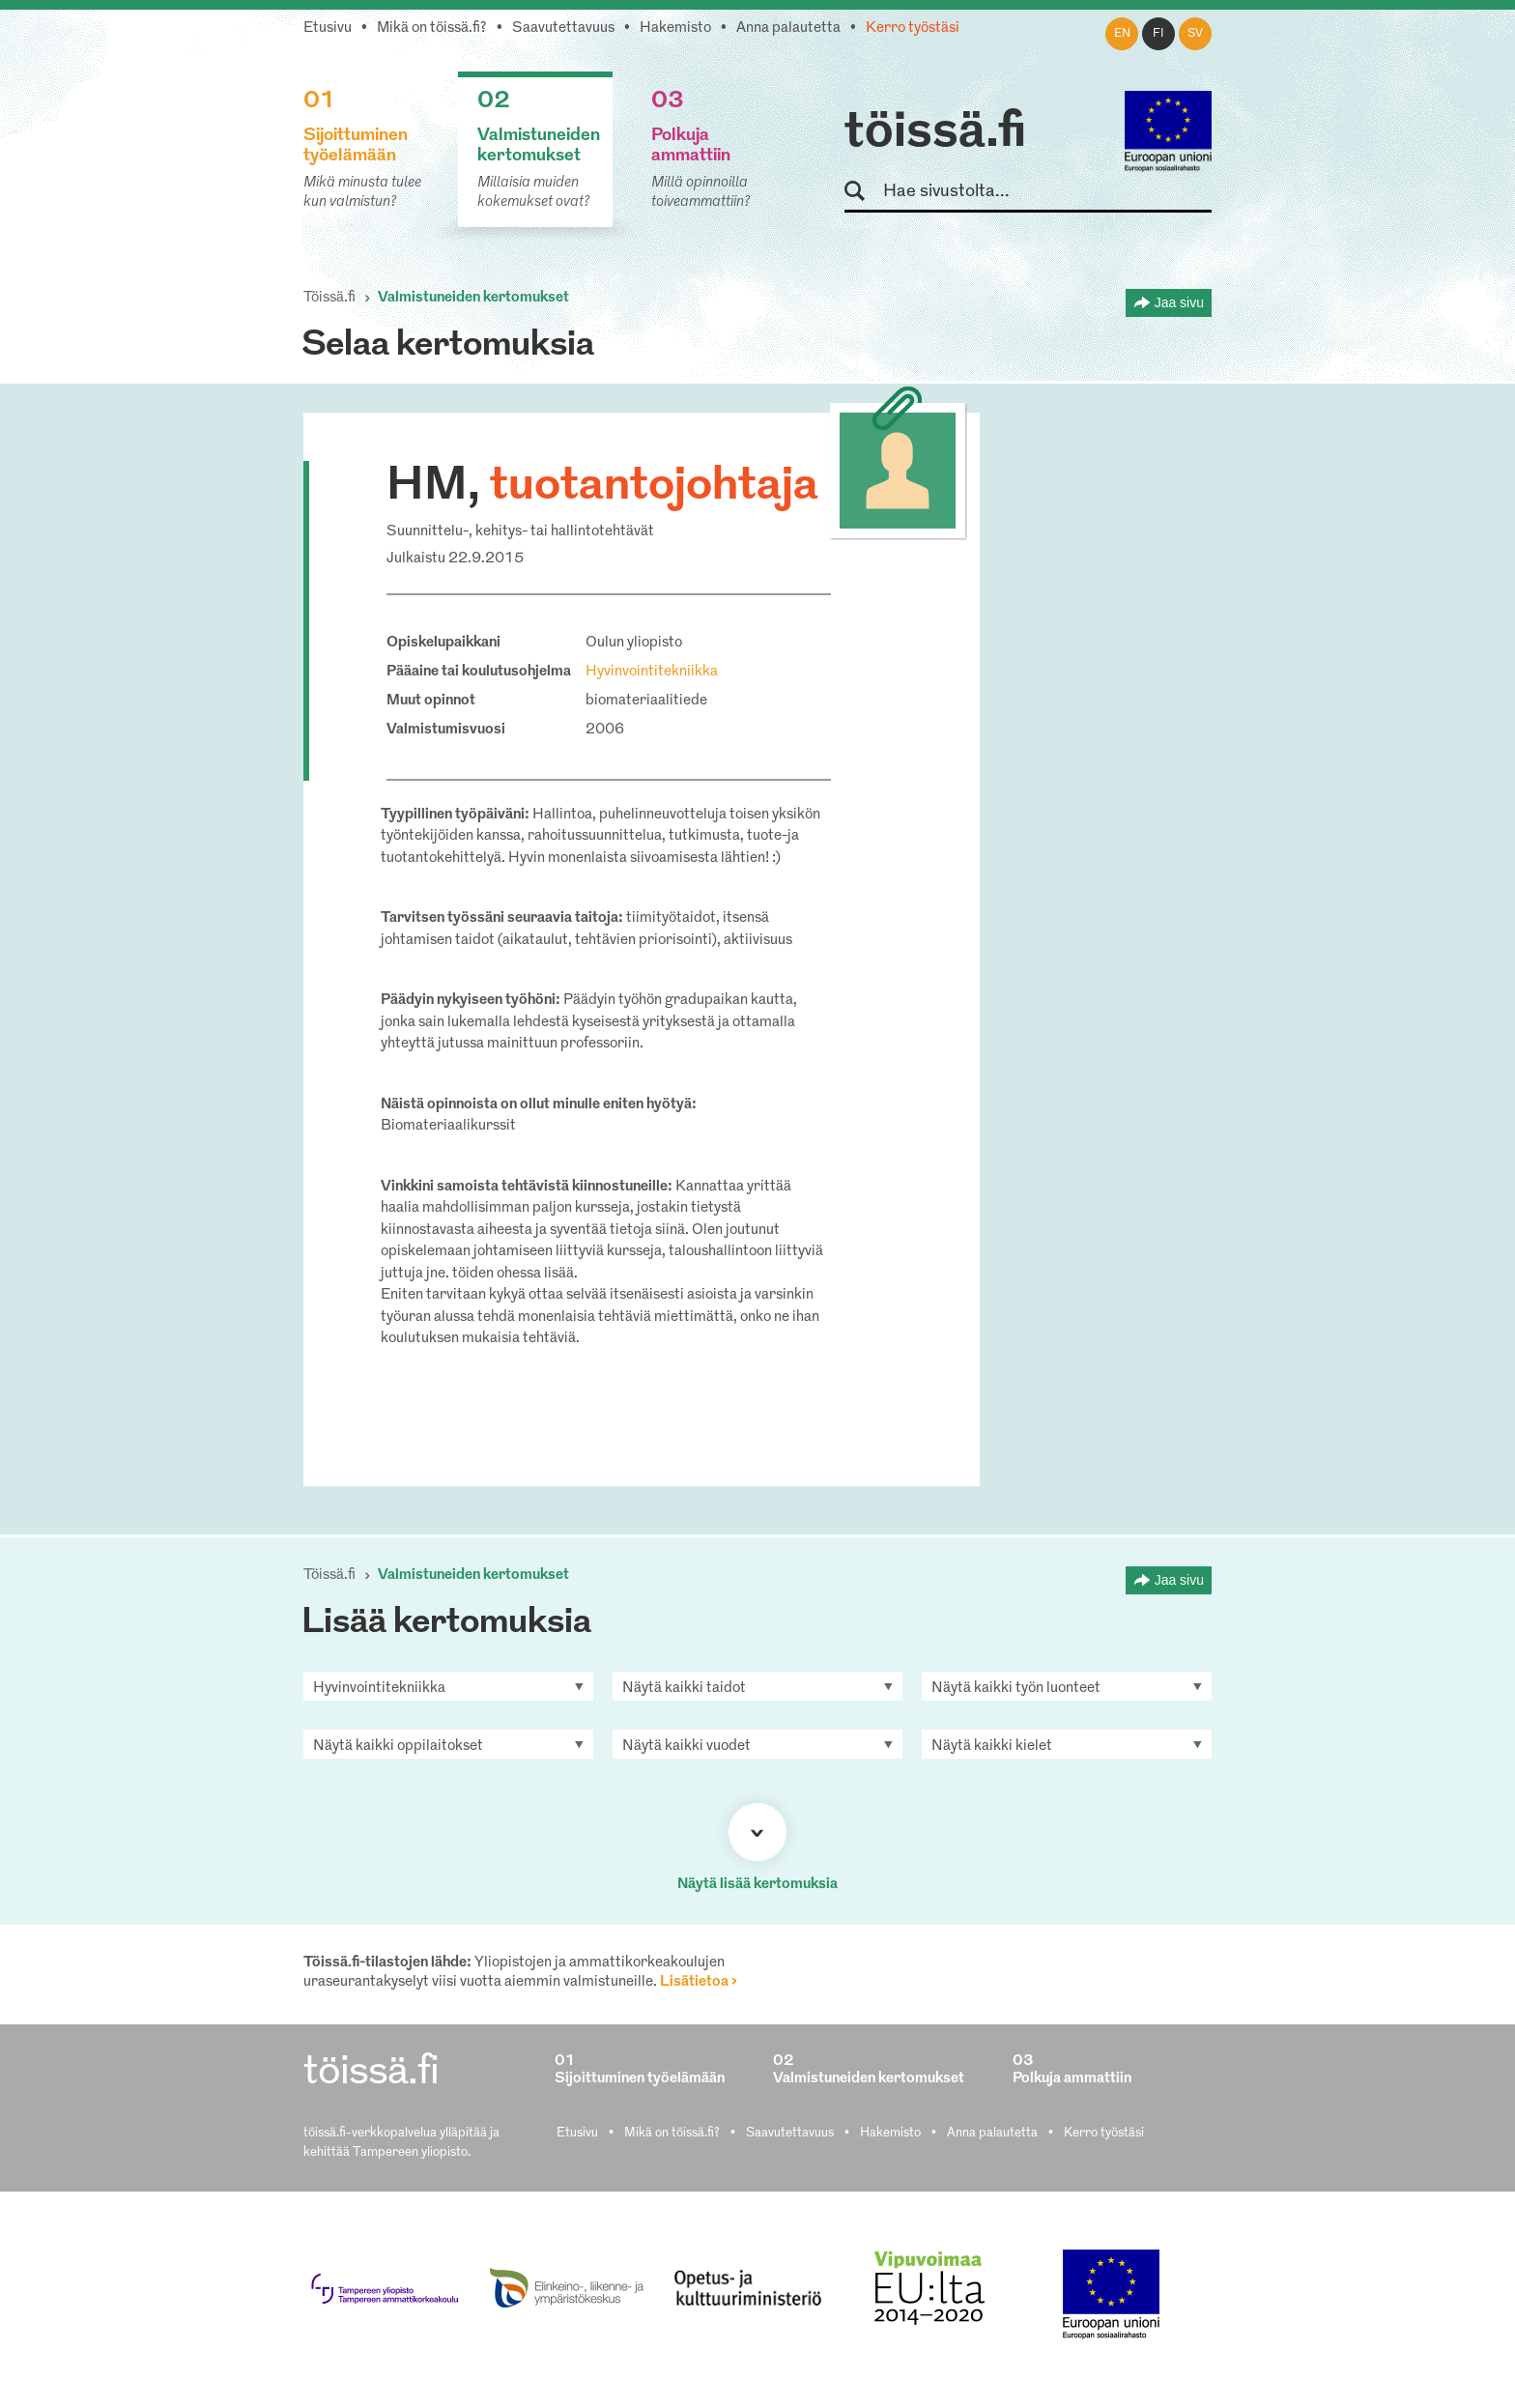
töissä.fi (935, 133)
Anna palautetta (788, 28)
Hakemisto (675, 28)
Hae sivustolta (863, 192)
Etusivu (327, 28)
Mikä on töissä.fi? (432, 28)
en (1122, 34)
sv (1195, 34)
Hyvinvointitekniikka (652, 672)
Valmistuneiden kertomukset (473, 298)
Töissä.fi (329, 298)
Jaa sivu (1179, 302)
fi (1158, 34)
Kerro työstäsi (912, 28)
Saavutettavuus (563, 28)
